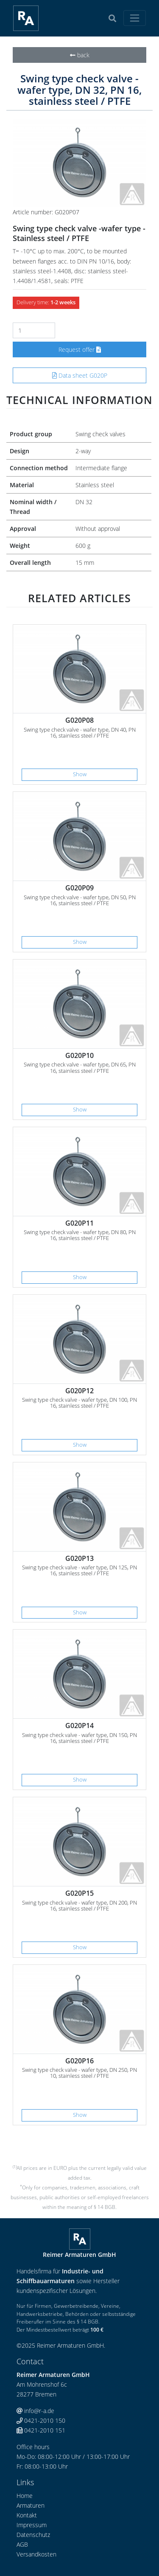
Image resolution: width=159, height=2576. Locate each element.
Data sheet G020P (79, 375)
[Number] (34, 330)
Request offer (80, 349)
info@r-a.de (35, 2411)
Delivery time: (46, 302)
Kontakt (27, 2515)
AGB (22, 2544)
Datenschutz (33, 2535)
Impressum (32, 2525)
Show (79, 774)
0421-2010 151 (41, 2430)
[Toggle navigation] (134, 18)
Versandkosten (36, 2554)
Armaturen (31, 2505)
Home (25, 2496)
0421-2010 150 (41, 2420)
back (79, 55)
